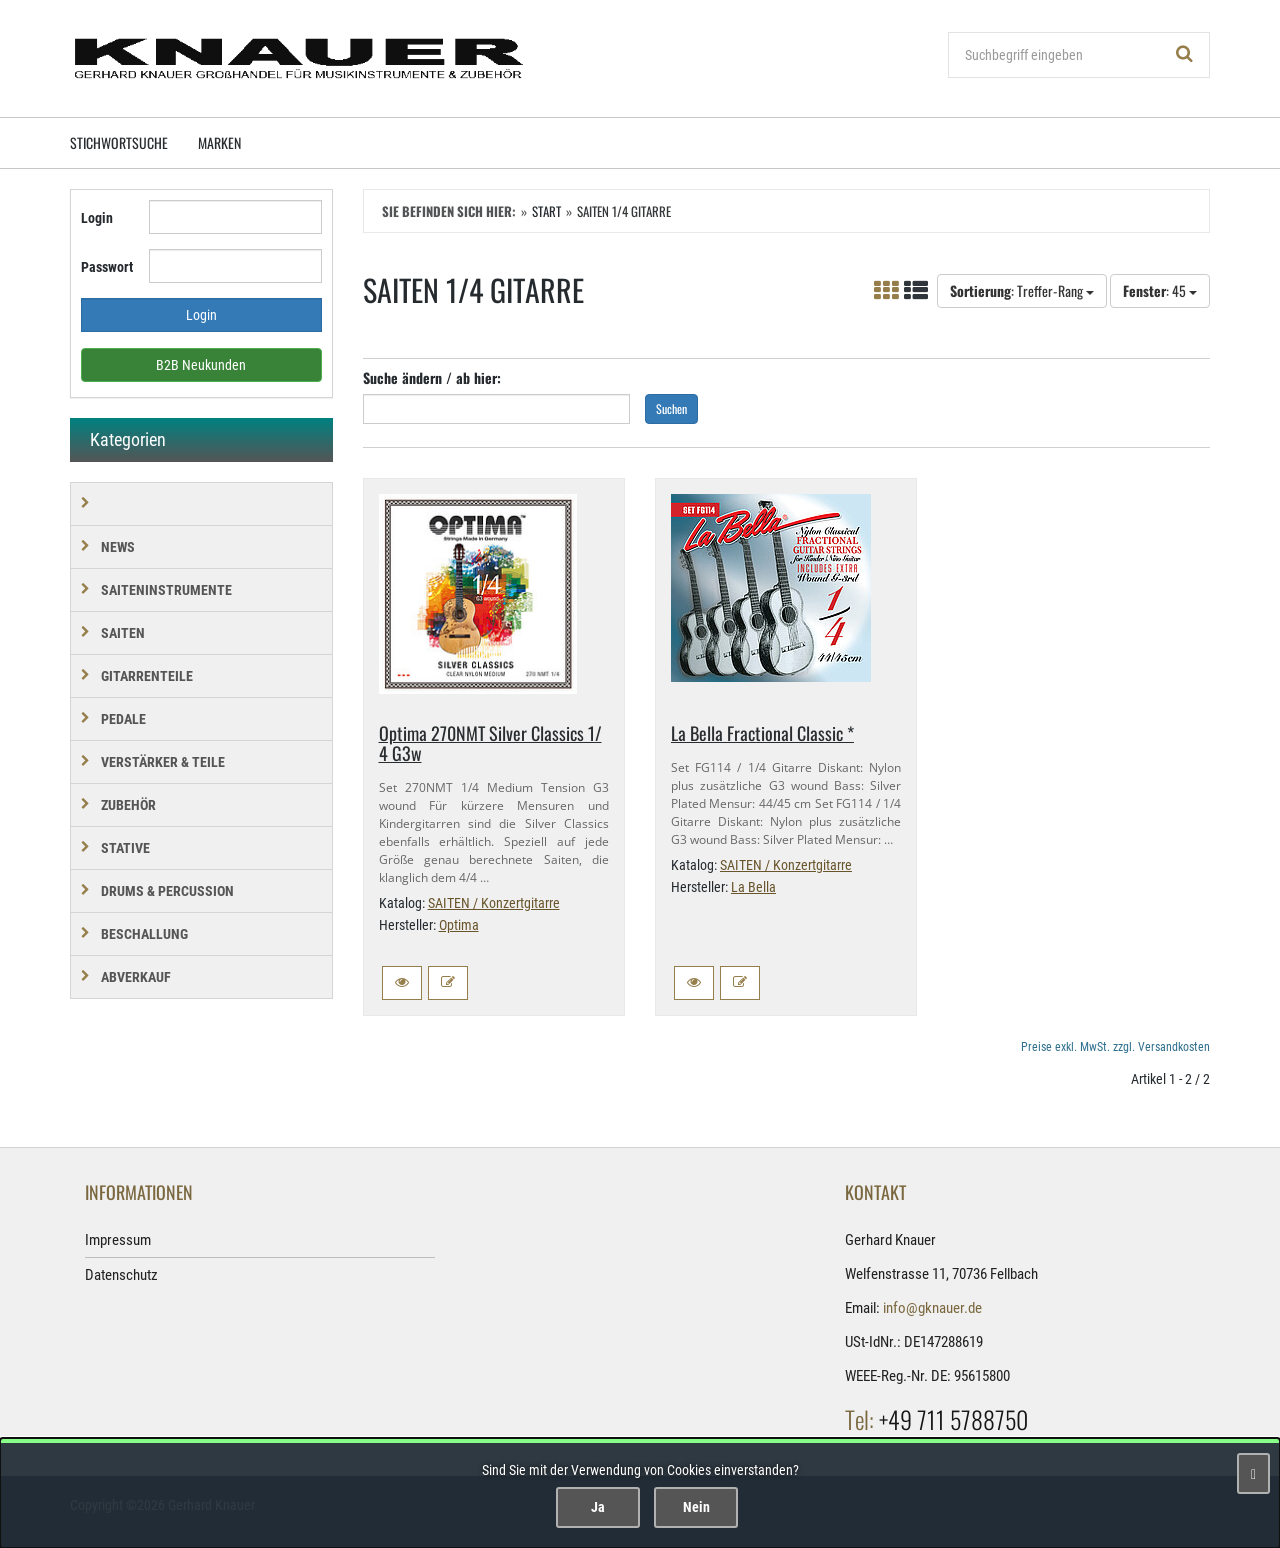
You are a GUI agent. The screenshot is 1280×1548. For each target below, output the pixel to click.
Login (97, 218)
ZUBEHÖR (128, 805)
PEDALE (123, 719)
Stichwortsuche (119, 142)
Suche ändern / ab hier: (432, 377)
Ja (598, 1507)
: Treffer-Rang (1022, 290)
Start (546, 211)
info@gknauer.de (932, 1308)
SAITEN (123, 633)
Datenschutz (121, 1275)
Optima (459, 925)
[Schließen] (1253, 1473)
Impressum (118, 1240)
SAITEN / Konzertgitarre (494, 903)
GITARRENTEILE (147, 676)
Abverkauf (136, 977)
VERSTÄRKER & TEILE (163, 762)
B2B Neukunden (201, 365)
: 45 (1160, 290)
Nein (696, 1507)
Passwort (107, 267)
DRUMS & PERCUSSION (167, 891)
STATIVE (125, 848)
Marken (219, 142)
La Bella (753, 887)
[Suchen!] (1185, 55)
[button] (402, 983)
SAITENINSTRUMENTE (166, 590)
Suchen (671, 408)
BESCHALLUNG (144, 934)
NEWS (118, 547)
